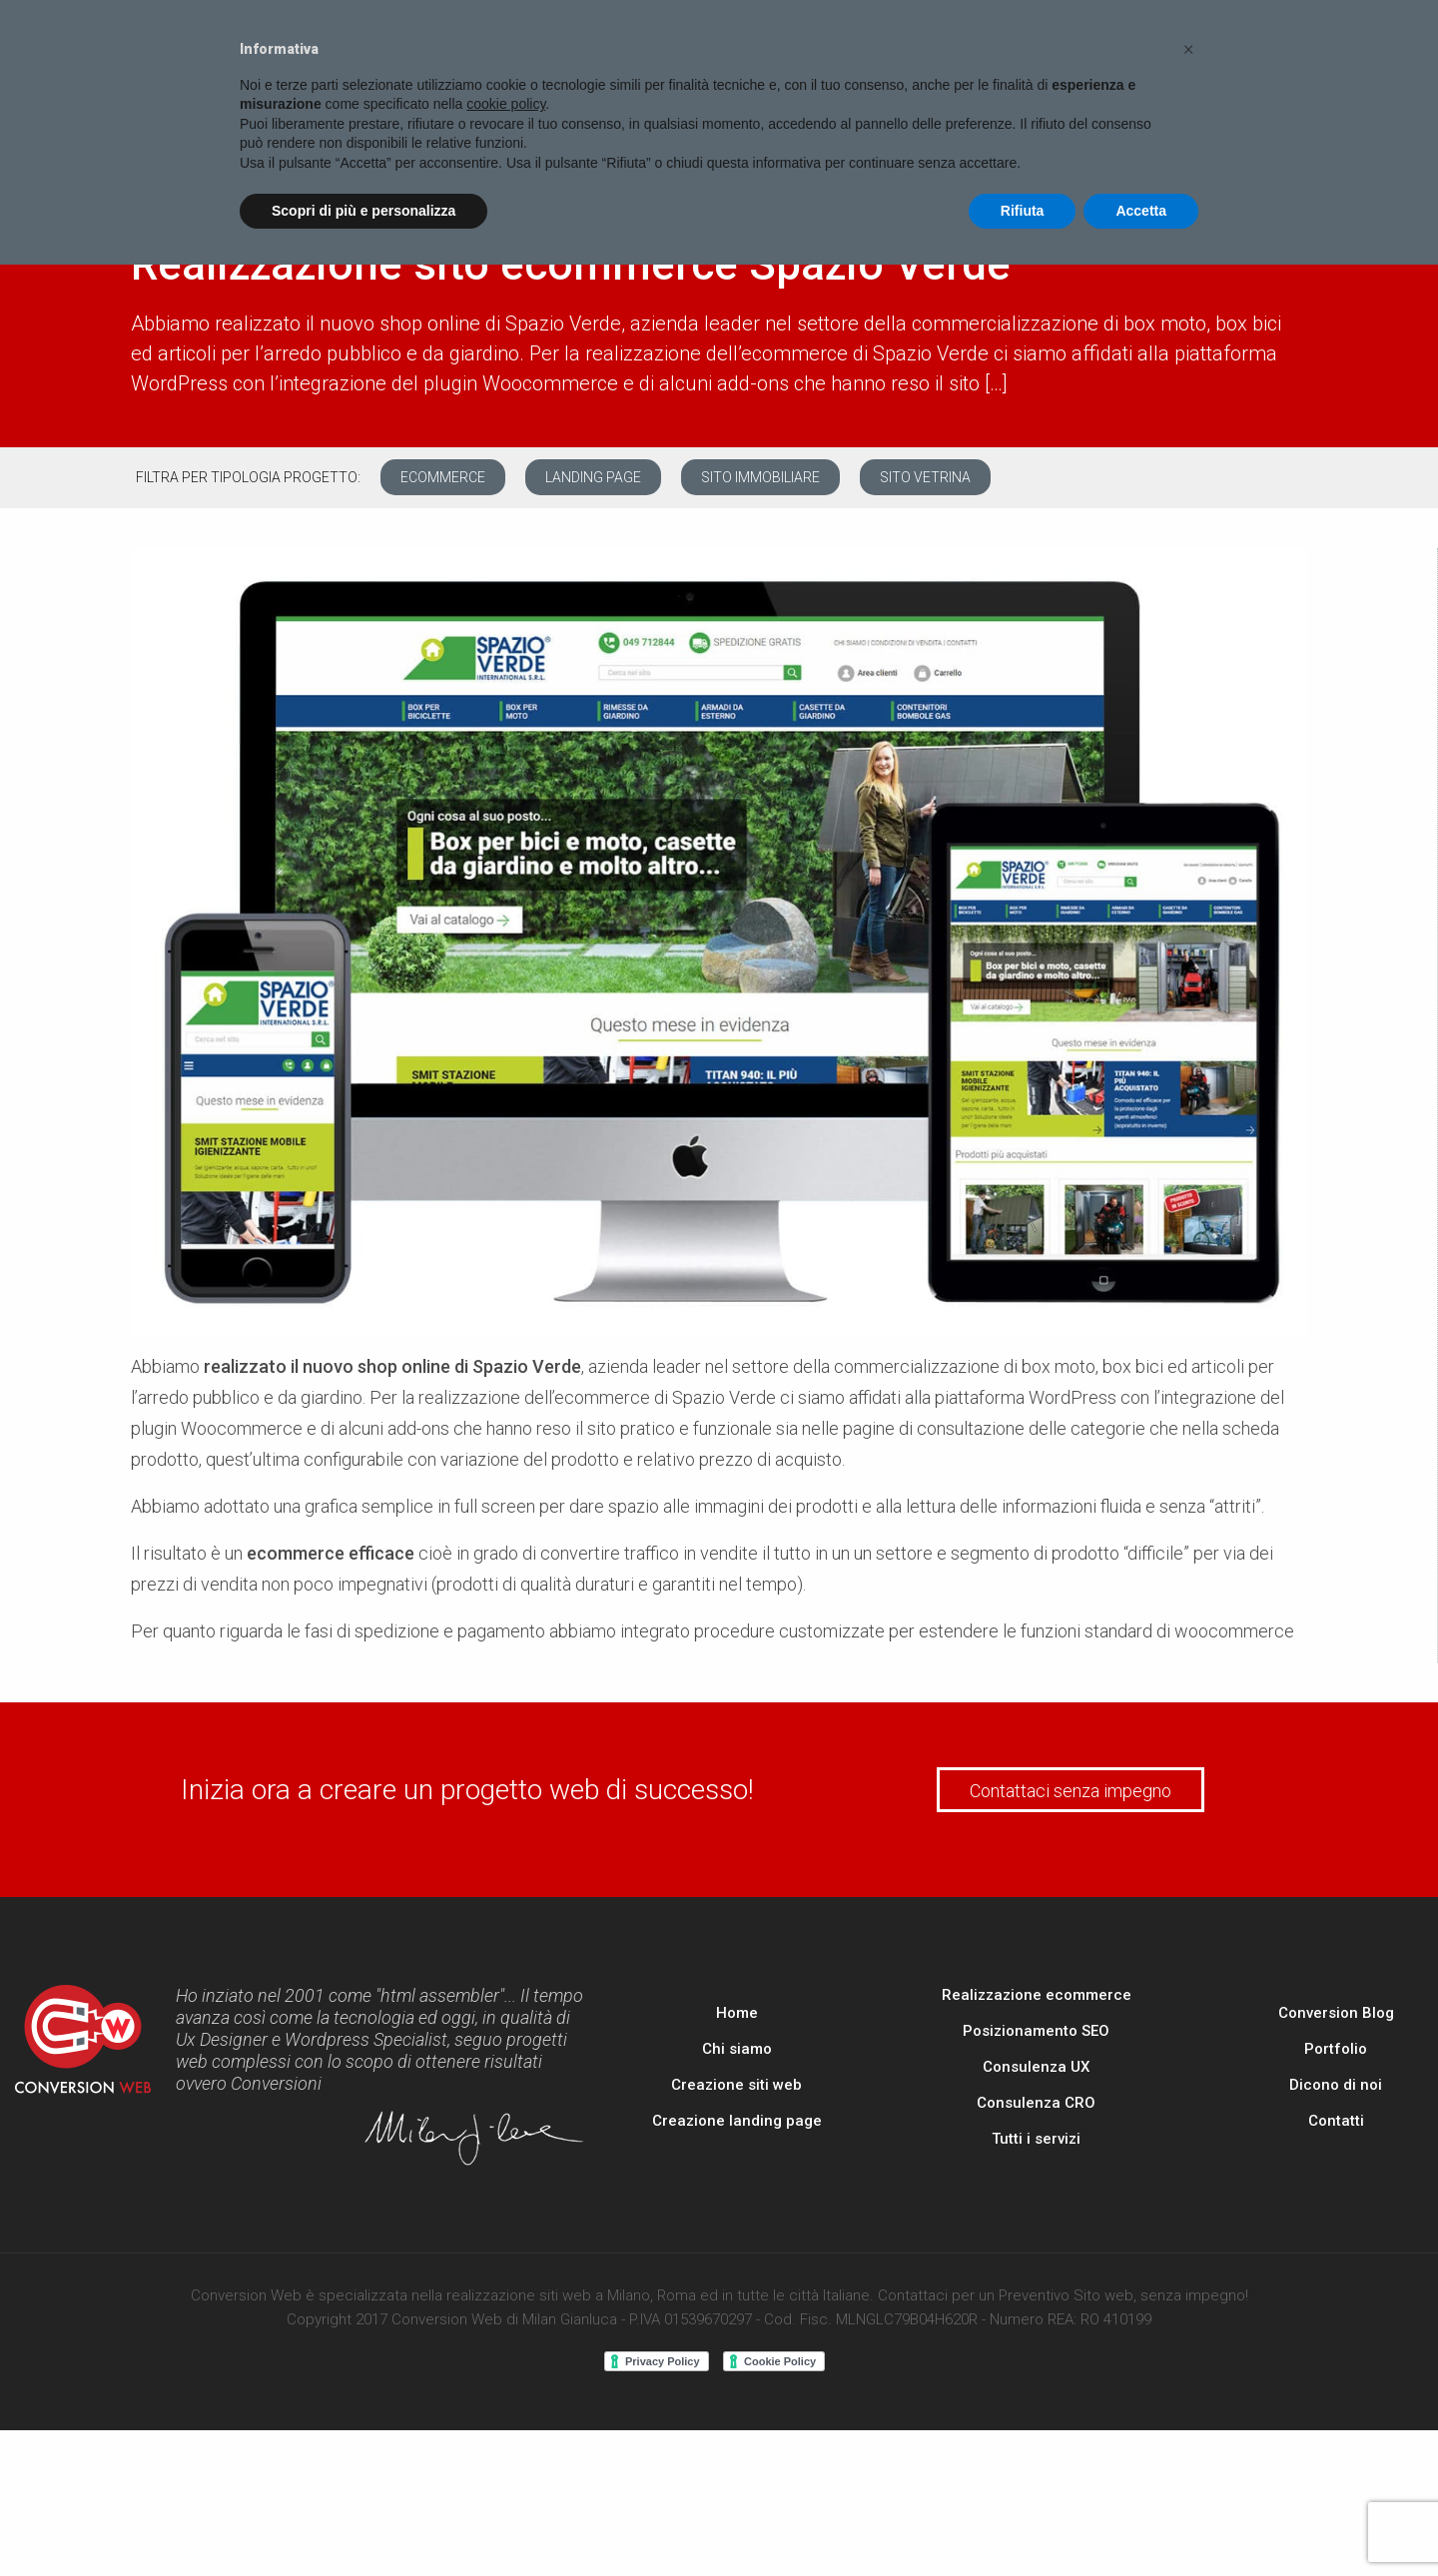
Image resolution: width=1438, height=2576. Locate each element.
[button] (1188, 48)
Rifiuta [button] (1023, 211)
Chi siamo (737, 2049)
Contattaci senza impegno (1070, 1790)
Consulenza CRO (1036, 2103)
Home (737, 2013)
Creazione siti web (736, 2085)
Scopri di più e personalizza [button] (363, 211)
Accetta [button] (1140, 211)
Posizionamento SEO (1036, 2031)
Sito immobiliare (760, 477)
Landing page (593, 477)
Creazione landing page (737, 2121)
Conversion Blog (1336, 2013)
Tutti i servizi (1036, 2139)
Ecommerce (442, 477)
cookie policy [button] (505, 104)
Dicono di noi (1335, 2085)
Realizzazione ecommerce (1036, 1995)
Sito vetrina (925, 477)
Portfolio (1335, 2049)
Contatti (1336, 2121)
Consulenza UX (1036, 2067)
